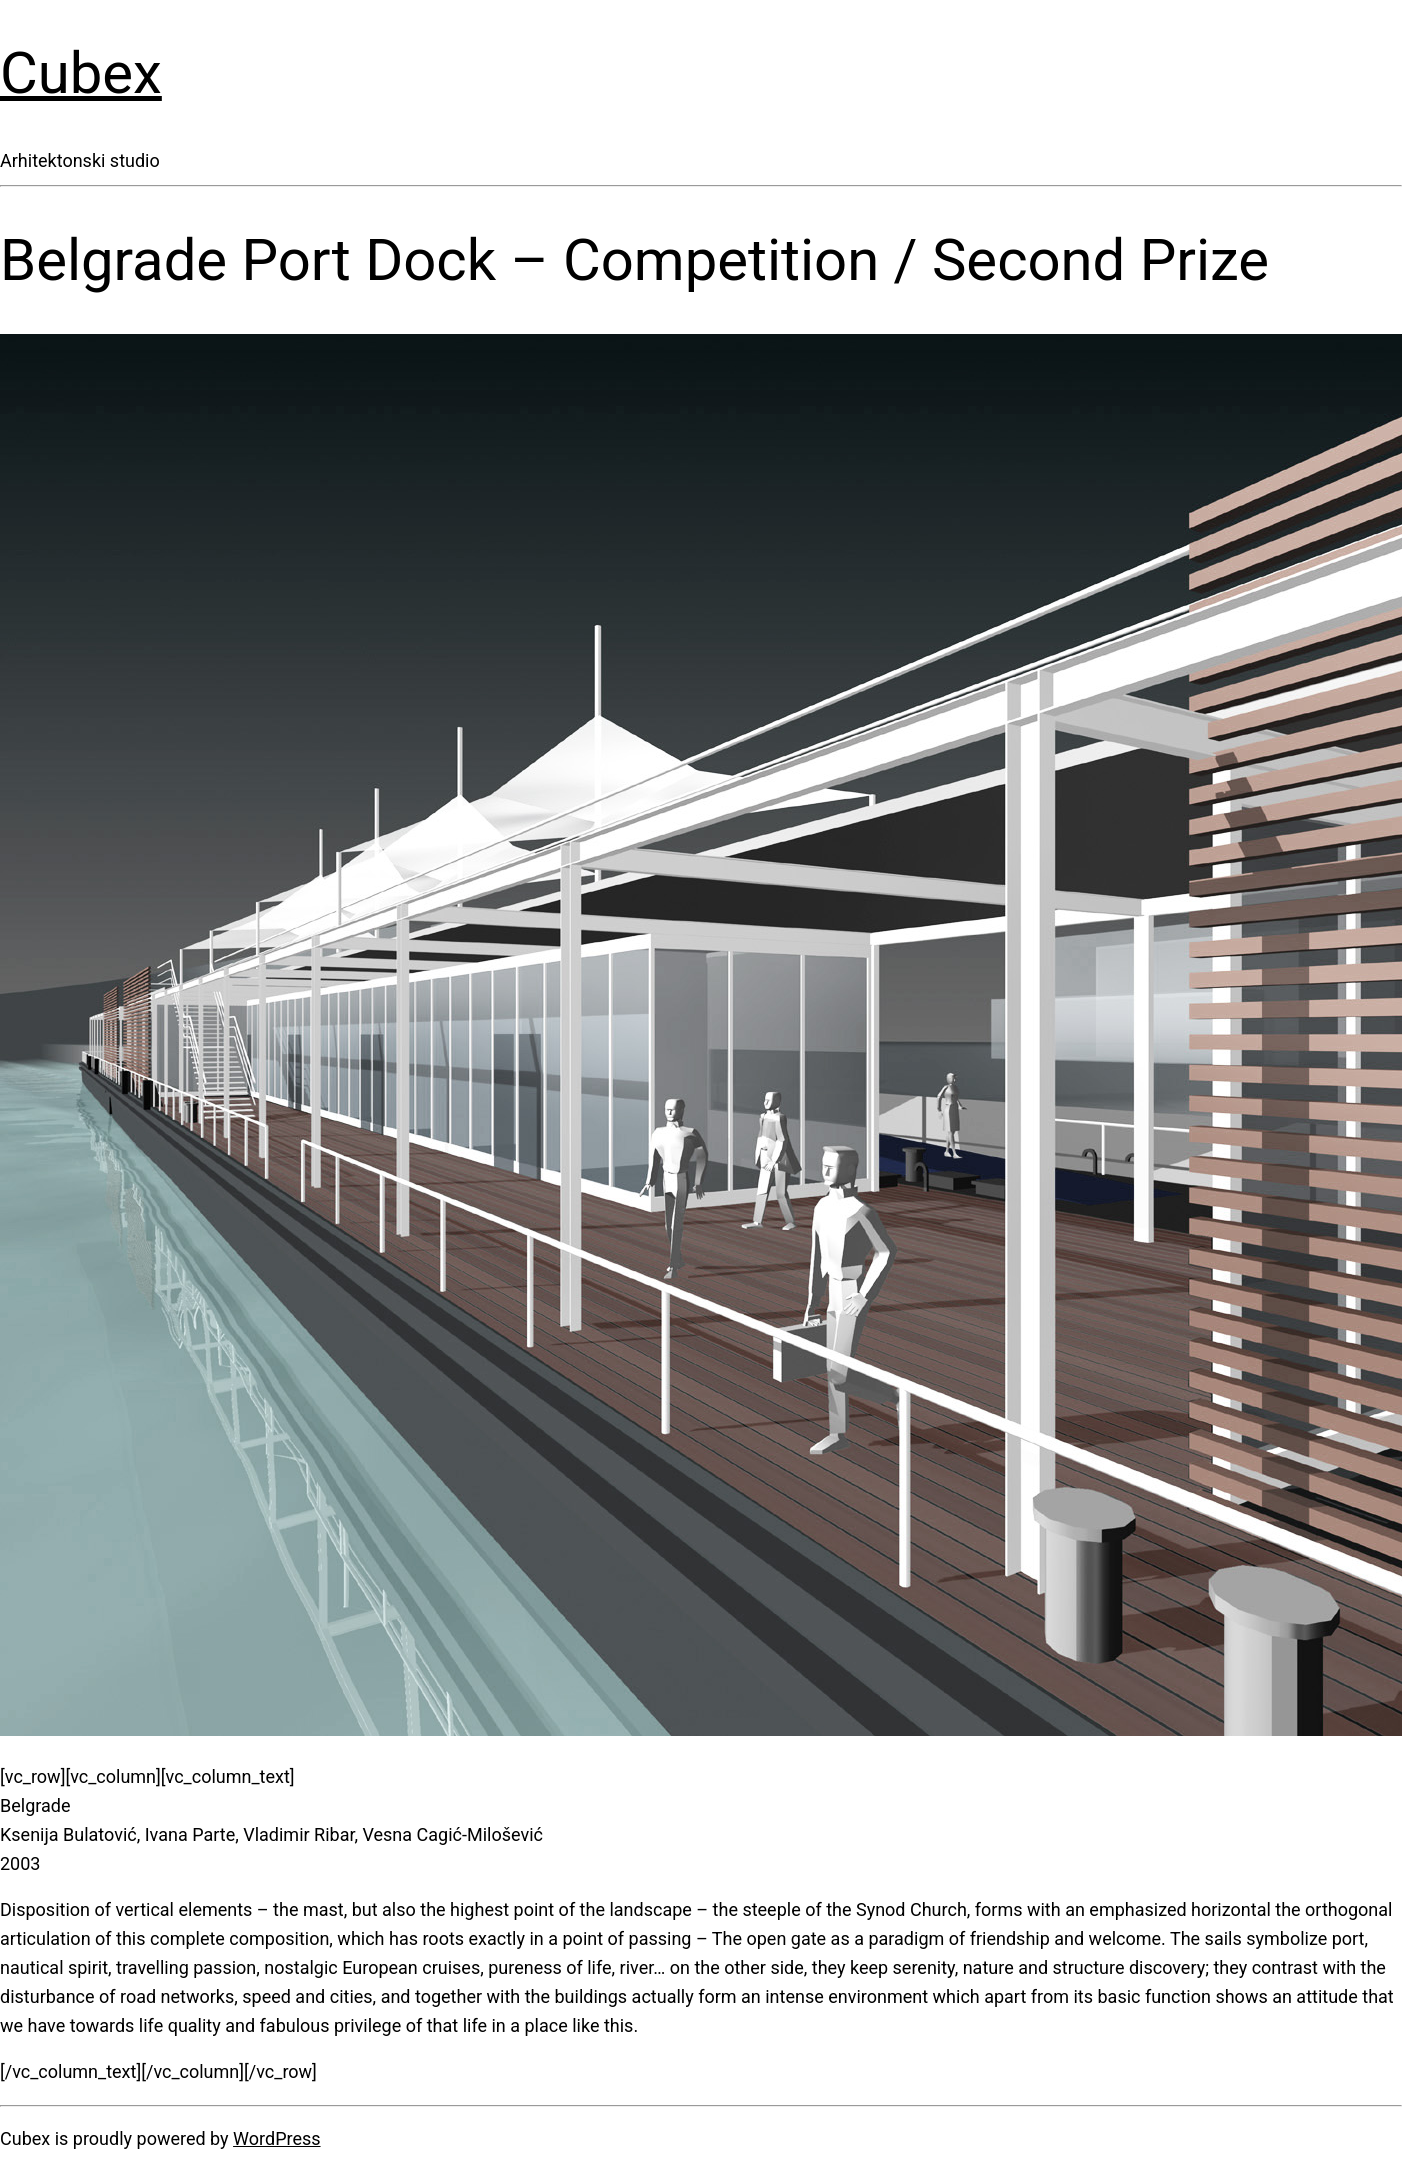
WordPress (276, 2138)
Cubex (81, 73)
